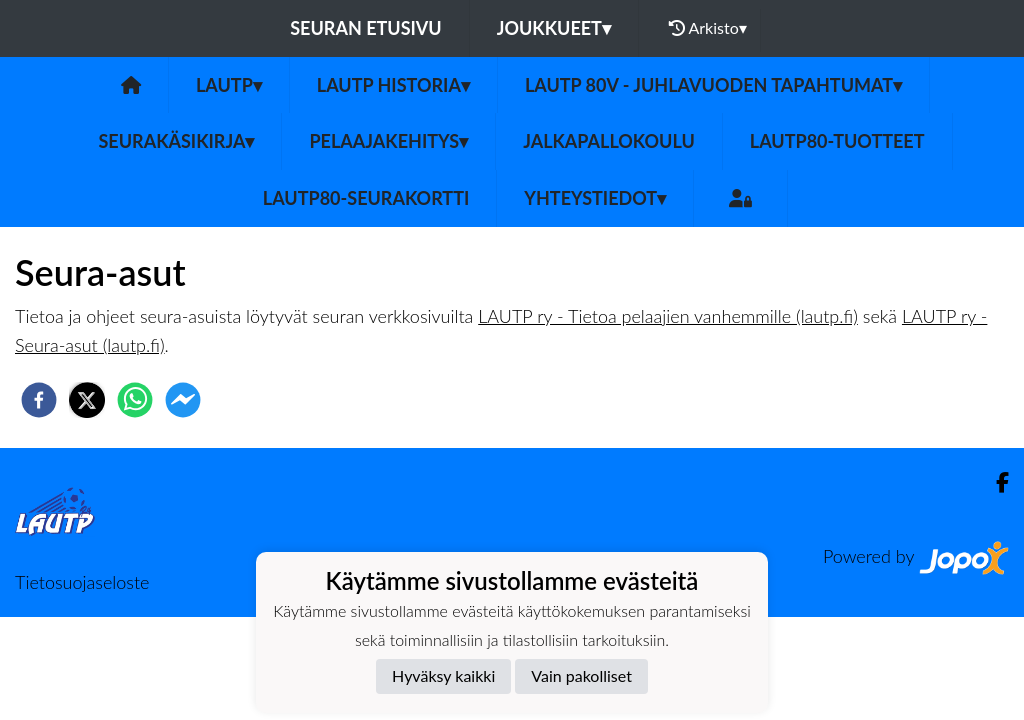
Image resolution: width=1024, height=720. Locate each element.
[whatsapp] (135, 400)
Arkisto (708, 28)
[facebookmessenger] (183, 400)
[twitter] (87, 400)
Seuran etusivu (366, 28)
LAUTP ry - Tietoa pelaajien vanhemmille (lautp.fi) (668, 316)
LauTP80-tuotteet (837, 141)
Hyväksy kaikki (443, 675)
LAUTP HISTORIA (393, 85)
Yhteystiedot (595, 198)
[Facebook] (994, 482)
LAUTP (229, 85)
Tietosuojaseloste (82, 582)
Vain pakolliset (581, 675)
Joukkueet (554, 28)
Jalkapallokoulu (609, 141)
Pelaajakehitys (388, 141)
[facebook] (39, 400)
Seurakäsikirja (176, 141)
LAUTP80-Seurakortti (366, 198)
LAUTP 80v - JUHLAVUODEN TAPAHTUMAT (713, 85)
